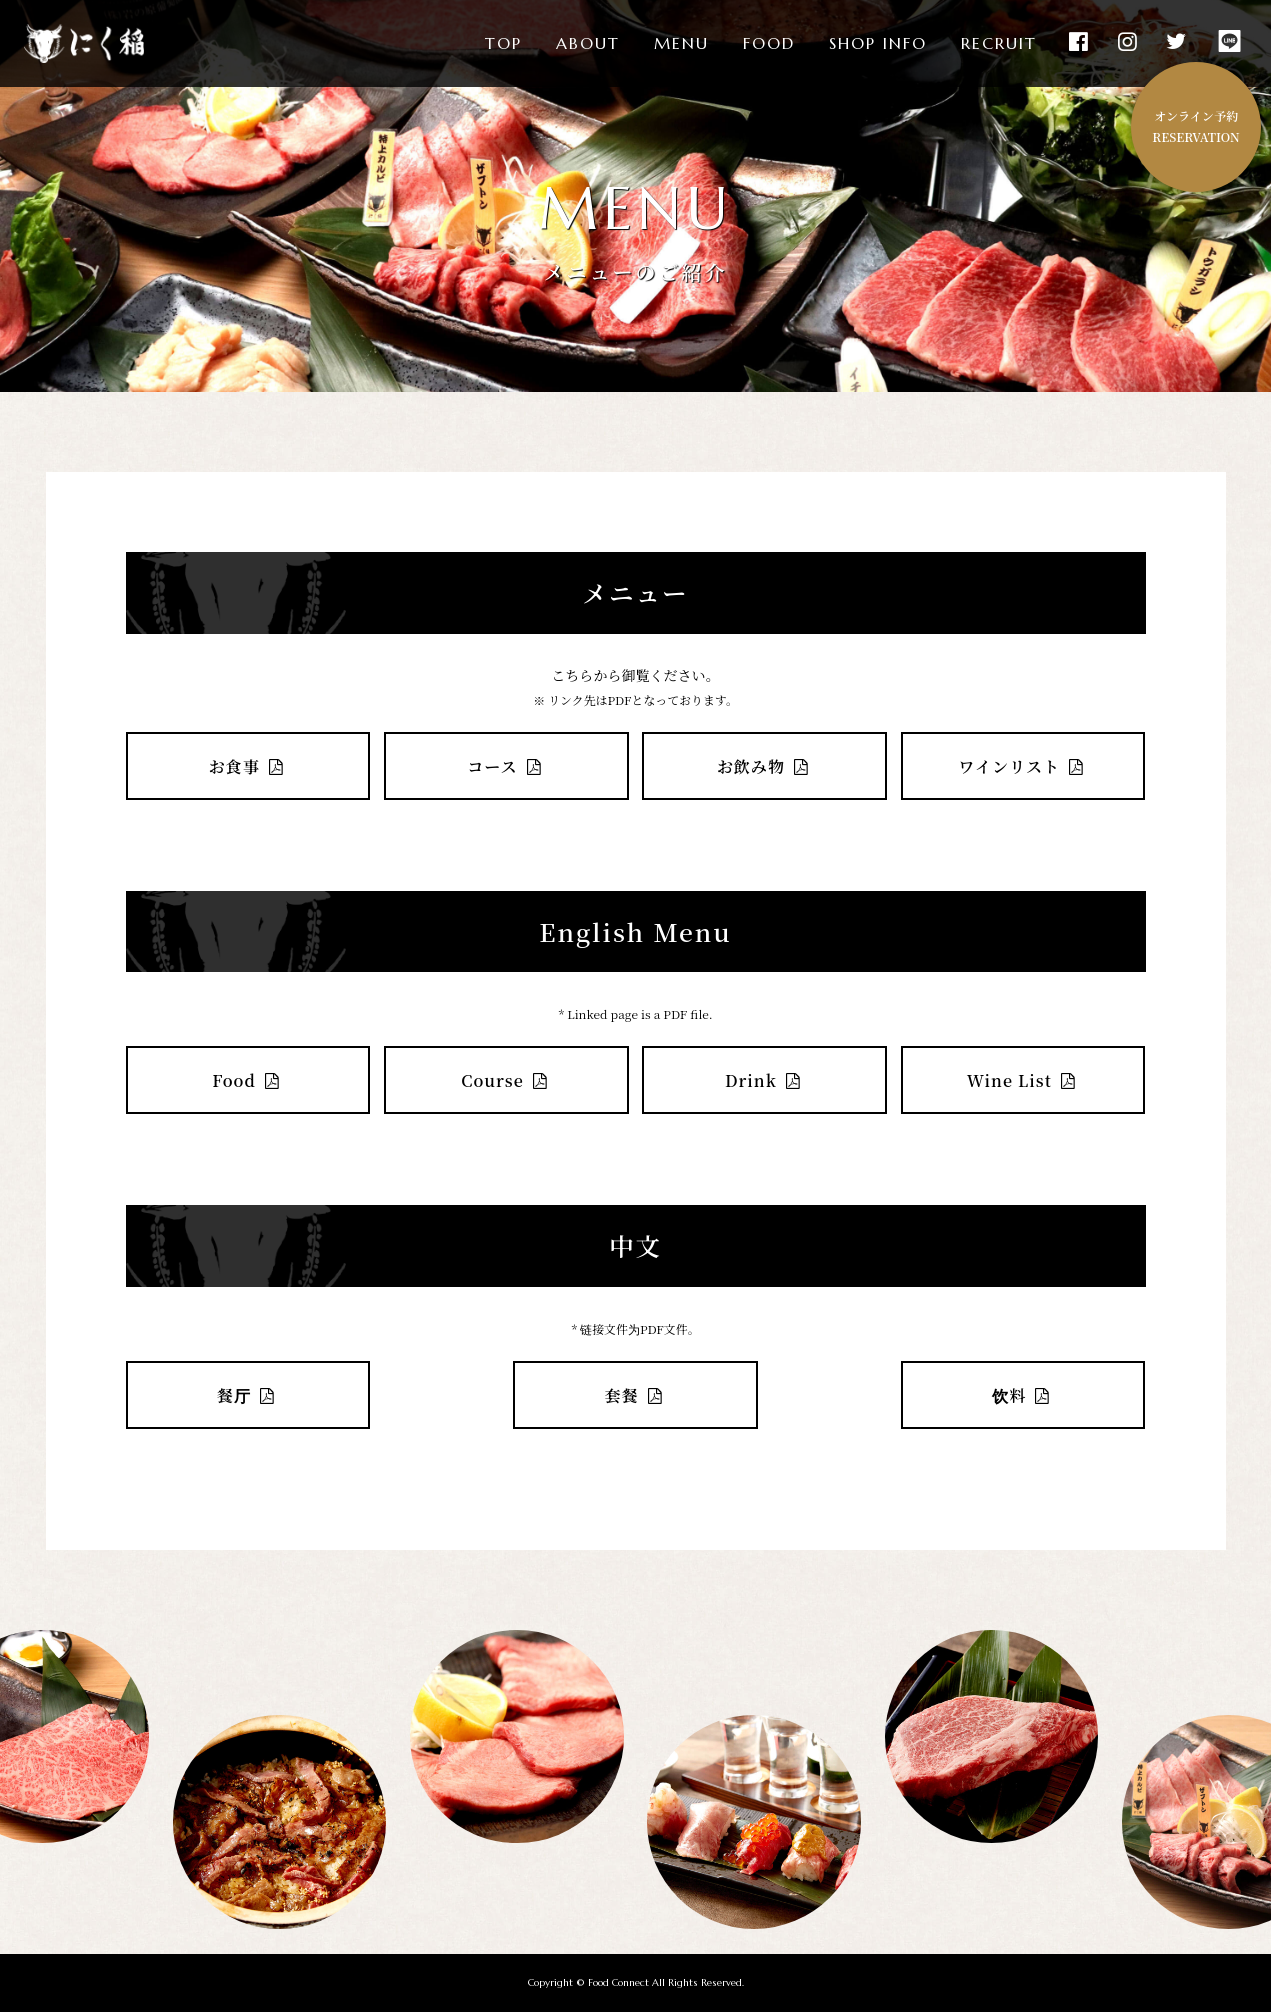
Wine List (1023, 1080)
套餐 (636, 1395)
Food (247, 1080)
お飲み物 (765, 766)
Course (506, 1080)
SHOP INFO (878, 44)
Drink (765, 1080)
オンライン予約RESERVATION (1195, 126)
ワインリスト (1022, 766)
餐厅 (248, 1395)
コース (506, 766)
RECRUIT (999, 44)
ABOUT (588, 44)
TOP (503, 44)
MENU (681, 44)
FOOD (769, 44)
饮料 (1023, 1395)
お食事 (247, 766)
